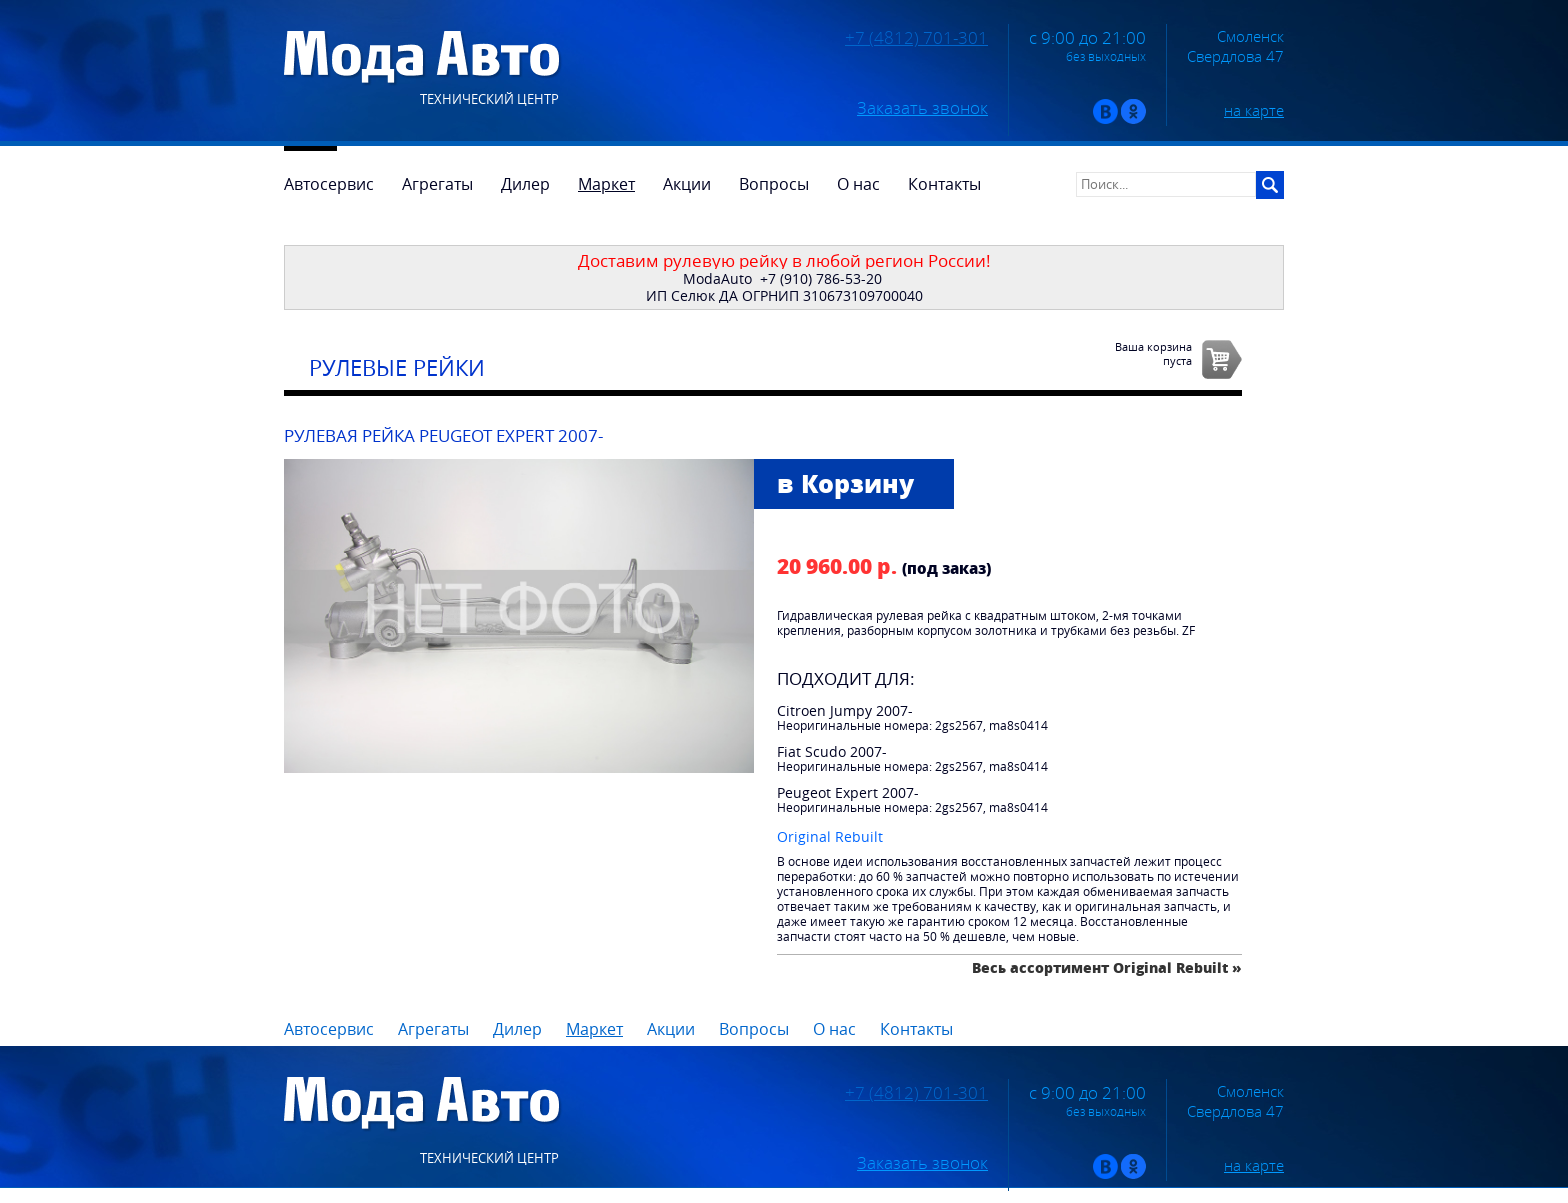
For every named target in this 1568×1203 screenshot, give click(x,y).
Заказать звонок (922, 108)
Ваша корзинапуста (1153, 353)
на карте (1254, 110)
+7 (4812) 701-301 (916, 38)
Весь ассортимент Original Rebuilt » (1107, 967)
